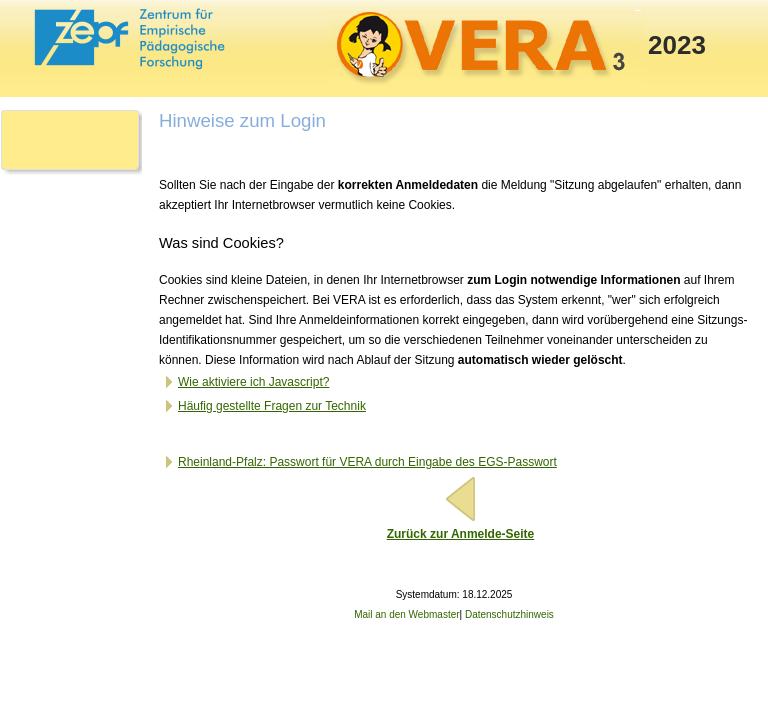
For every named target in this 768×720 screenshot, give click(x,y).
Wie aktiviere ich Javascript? (245, 382)
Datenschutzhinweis (509, 614)
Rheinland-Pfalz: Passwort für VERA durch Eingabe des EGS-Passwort (359, 462)
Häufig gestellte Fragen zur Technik (263, 406)
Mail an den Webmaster (406, 614)
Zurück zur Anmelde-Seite (461, 534)
